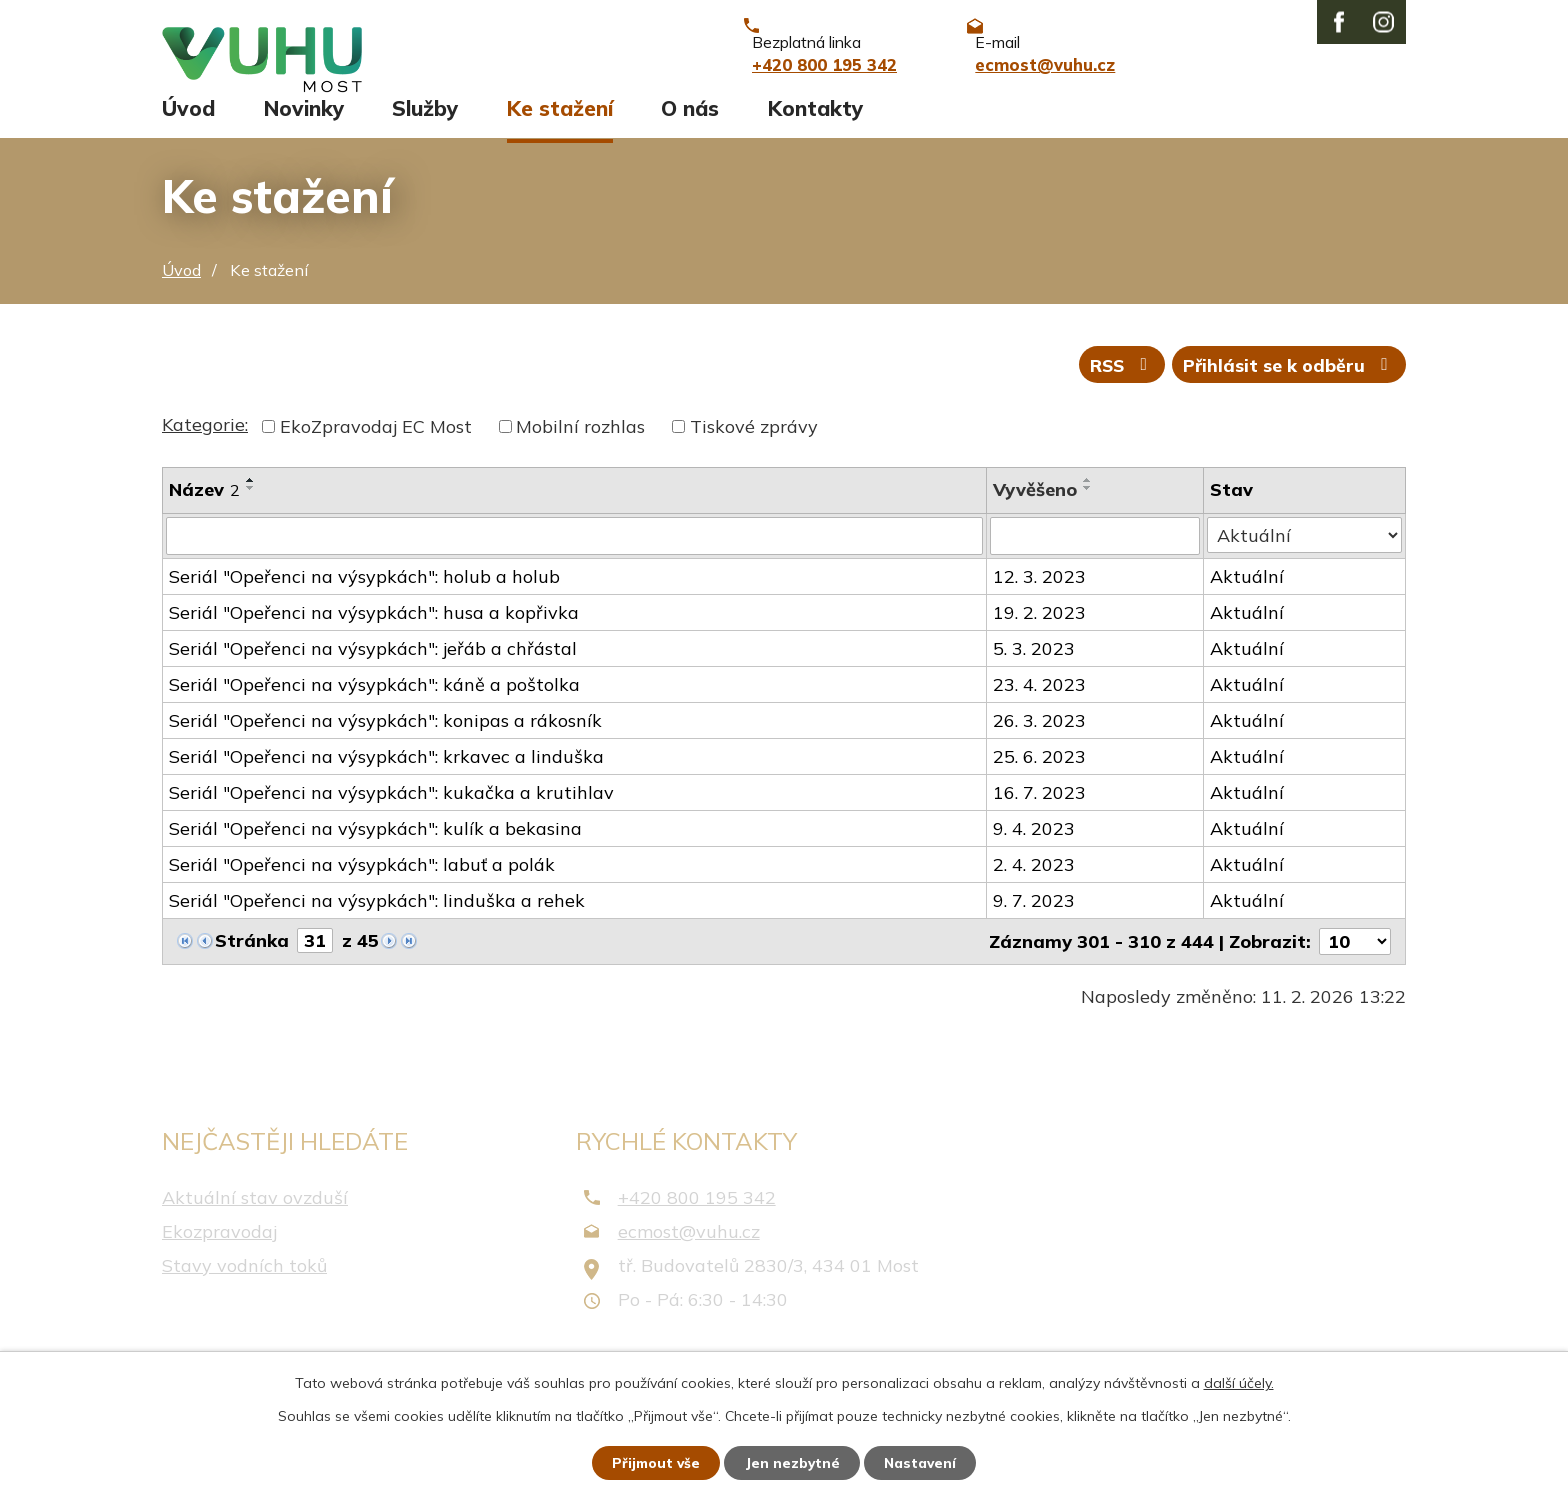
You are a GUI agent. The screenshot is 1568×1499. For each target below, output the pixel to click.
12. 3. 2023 (1039, 598)
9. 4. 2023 (1034, 850)
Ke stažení (560, 127)
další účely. (1239, 1382)
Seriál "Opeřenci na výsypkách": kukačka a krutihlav (391, 814)
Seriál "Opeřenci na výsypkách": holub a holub (364, 598)
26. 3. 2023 (1039, 742)
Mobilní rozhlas (580, 448)
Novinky (304, 127)
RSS (1118, 385)
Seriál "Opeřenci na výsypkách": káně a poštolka (374, 706)
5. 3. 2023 (1034, 670)
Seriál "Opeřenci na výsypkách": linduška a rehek (377, 922)
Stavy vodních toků (244, 1286)
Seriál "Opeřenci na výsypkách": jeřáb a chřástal (373, 670)
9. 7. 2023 (1034, 922)
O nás (690, 127)
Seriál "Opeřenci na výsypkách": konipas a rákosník (385, 742)
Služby (425, 127)
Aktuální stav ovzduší (255, 1218)
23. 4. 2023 (1039, 706)
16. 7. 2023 (1039, 814)
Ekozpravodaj (219, 1252)
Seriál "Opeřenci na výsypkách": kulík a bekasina (375, 850)
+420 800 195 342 (697, 1218)
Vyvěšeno (1035, 511)
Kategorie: (205, 446)
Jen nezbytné (793, 1462)
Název (204, 511)
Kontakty (815, 127)
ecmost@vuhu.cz (689, 1252)
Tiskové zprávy (754, 448)
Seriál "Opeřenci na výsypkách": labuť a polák (362, 886)
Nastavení (924, 1462)
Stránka (252, 962)
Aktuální (1248, 598)
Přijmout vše (653, 1462)
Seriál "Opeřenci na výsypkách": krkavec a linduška (386, 778)
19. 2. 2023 (1039, 634)
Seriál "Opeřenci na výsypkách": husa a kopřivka (374, 634)
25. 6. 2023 (1039, 778)
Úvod (188, 127)
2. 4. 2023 (1034, 886)
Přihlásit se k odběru (1289, 385)
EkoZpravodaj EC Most (376, 448)
